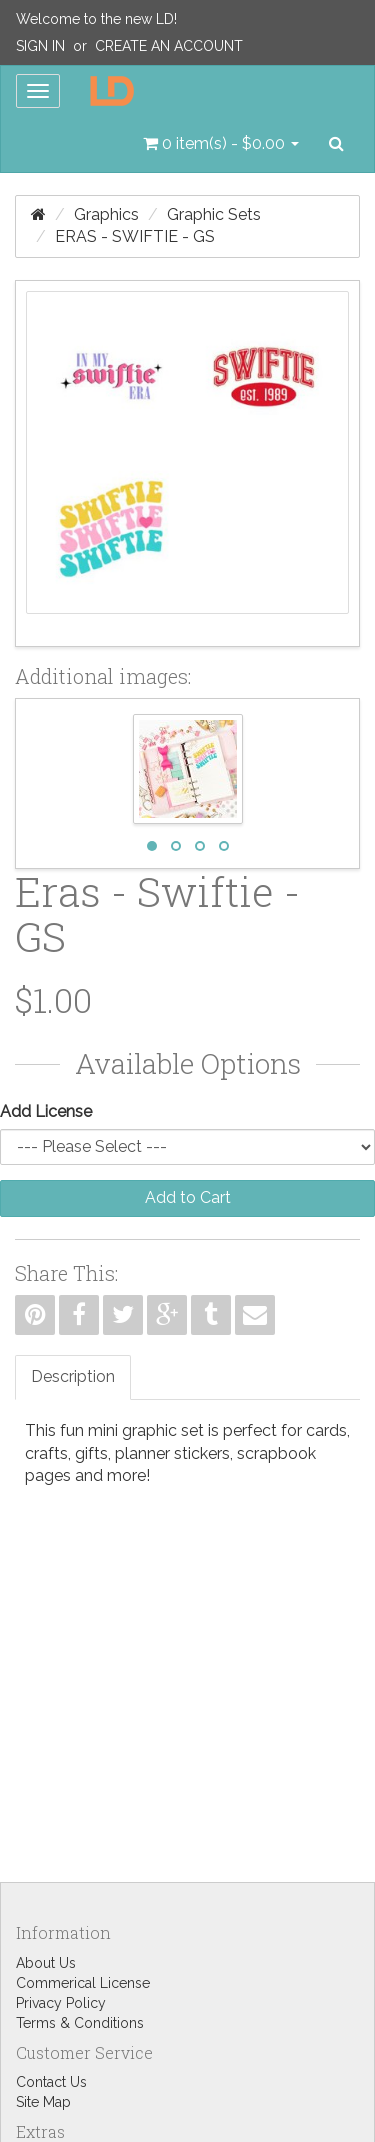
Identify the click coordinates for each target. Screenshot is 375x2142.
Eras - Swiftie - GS (135, 236)
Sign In (40, 46)
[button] (221, 144)
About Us (46, 1963)
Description (73, 1376)
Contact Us (51, 2082)
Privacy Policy (61, 2003)
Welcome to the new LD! (96, 19)
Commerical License (83, 1983)
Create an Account (169, 46)
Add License (46, 1111)
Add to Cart (188, 1197)
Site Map (43, 2102)
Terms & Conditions (80, 2023)
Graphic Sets (214, 214)
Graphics (106, 214)
